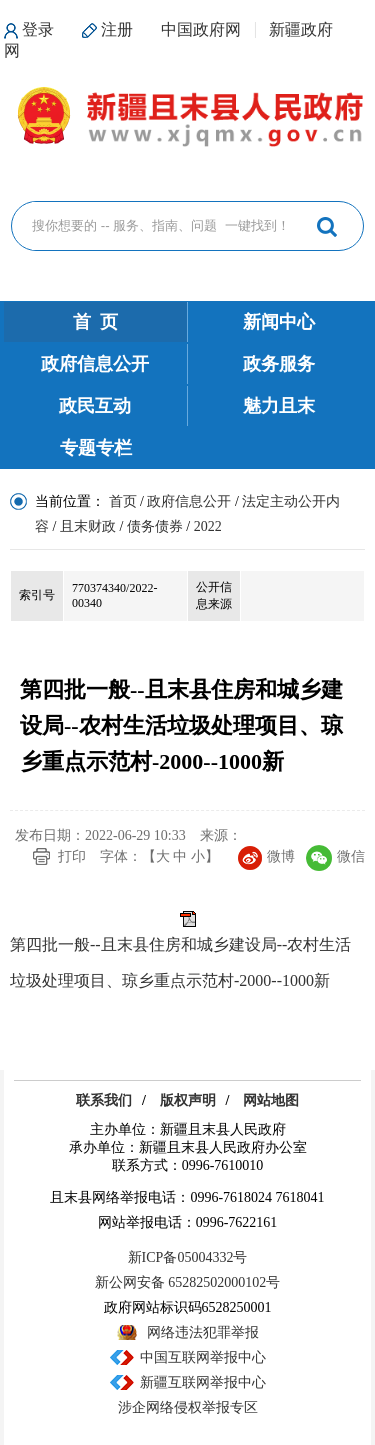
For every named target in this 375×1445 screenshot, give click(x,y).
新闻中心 (279, 322)
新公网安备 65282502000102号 (188, 1282)
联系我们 (104, 1100)
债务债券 (155, 526)
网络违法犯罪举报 (203, 1332)
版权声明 (188, 1100)
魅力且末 (279, 406)
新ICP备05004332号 (188, 1257)
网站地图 (271, 1100)
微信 (335, 856)
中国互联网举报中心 (203, 1357)
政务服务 (279, 364)
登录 (38, 29)
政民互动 (95, 406)
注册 (117, 29)
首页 (123, 501)
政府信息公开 (95, 364)
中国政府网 (201, 29)
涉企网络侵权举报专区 (188, 1407)
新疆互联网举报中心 (203, 1382)
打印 (72, 856)
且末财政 (88, 526)
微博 (266, 856)
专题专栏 (96, 448)
